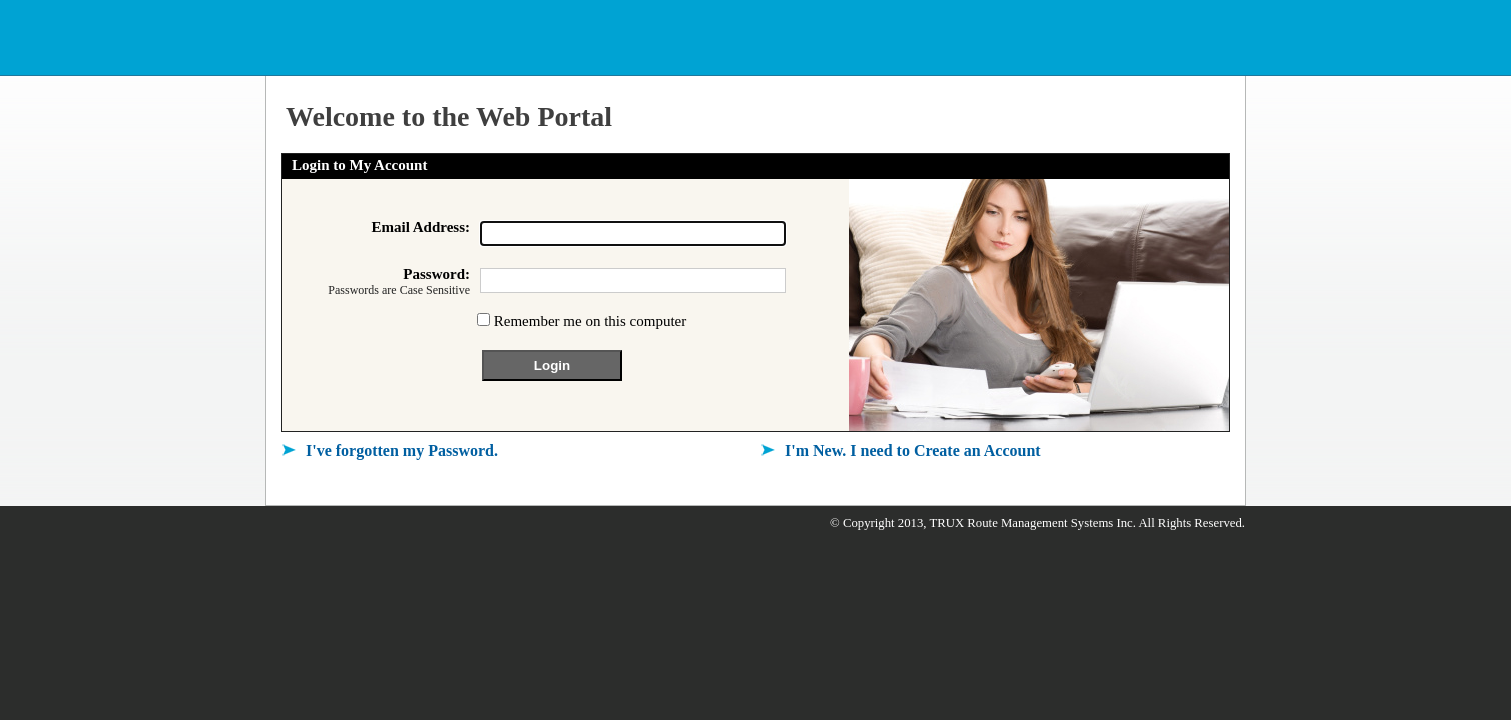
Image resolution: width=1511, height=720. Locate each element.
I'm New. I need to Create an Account (913, 450)
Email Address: (421, 227)
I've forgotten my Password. (402, 450)
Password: (376, 282)
